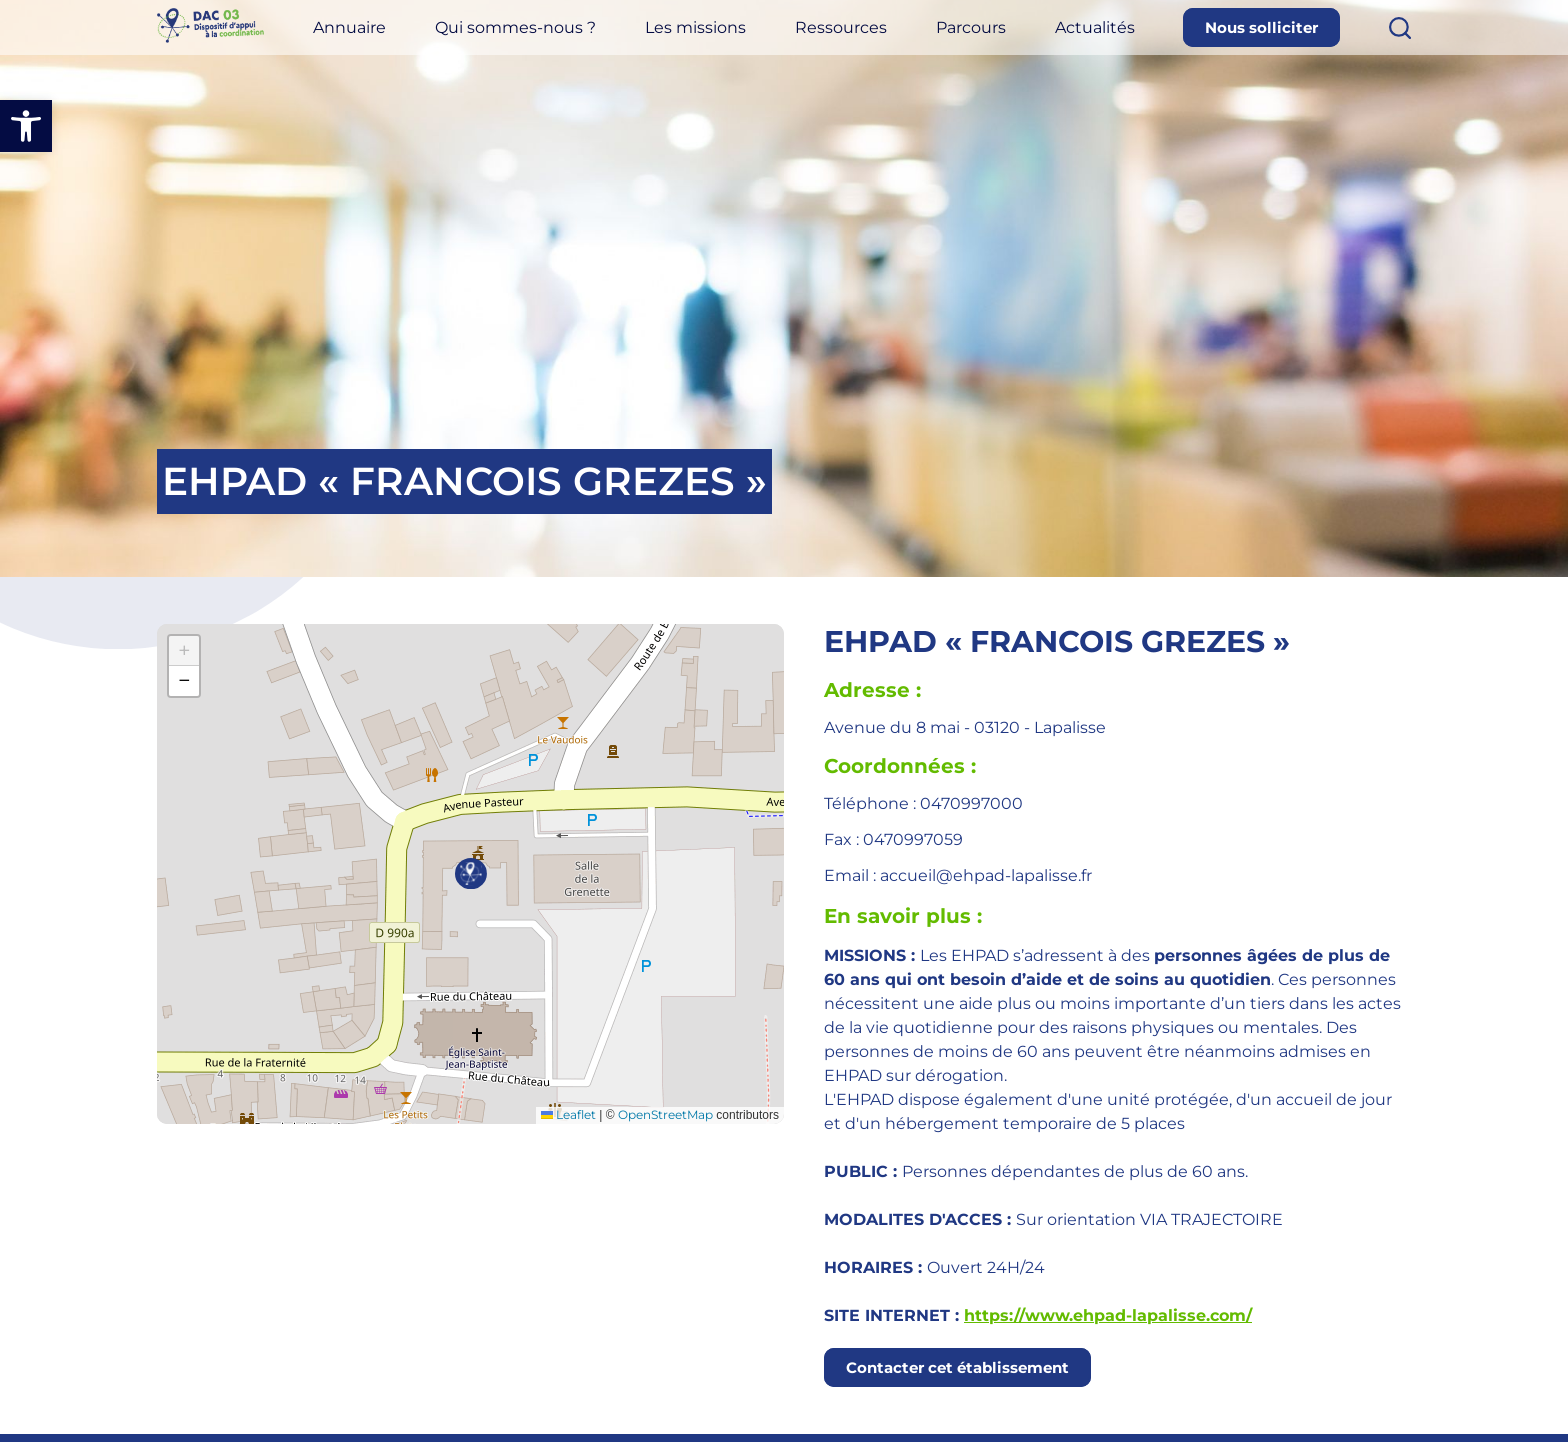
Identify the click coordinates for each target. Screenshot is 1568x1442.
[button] (26, 126)
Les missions (765, 42)
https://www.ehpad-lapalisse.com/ (1108, 1315)
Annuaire (448, 42)
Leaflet (568, 1114)
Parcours (1013, 42)
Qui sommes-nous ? (599, 42)
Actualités (1123, 42)
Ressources (897, 42)
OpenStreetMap (665, 1114)
